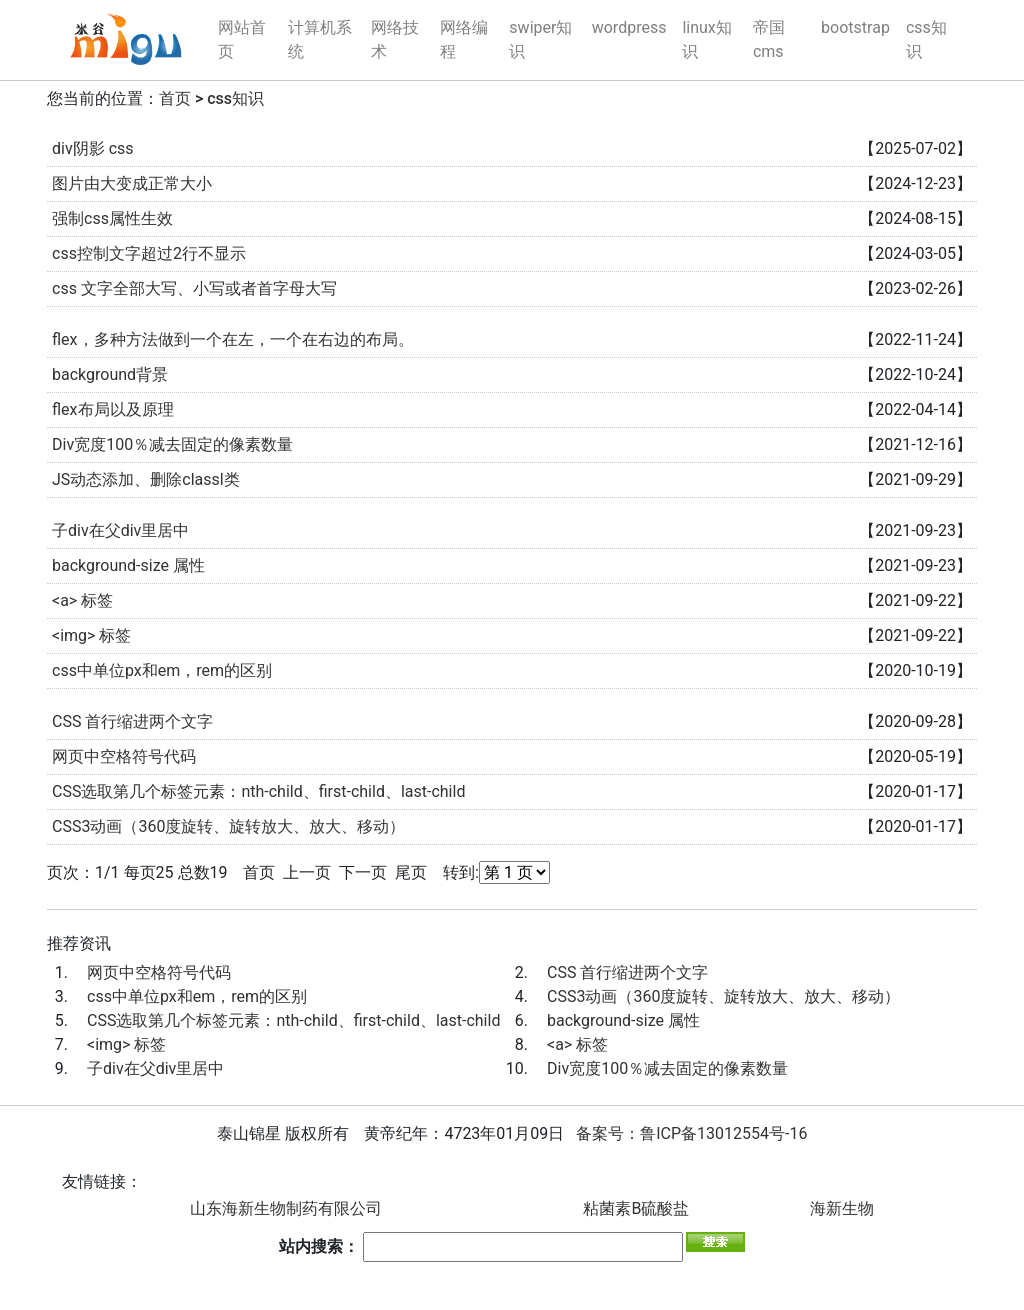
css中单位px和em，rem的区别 (162, 670)
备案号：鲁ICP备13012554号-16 (691, 1133)
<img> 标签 (91, 635)
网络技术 (395, 39)
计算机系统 (320, 39)
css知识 (926, 39)
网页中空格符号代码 (124, 756)
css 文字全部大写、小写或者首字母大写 (194, 288)
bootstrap (855, 27)
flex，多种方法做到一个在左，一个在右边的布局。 (233, 339)
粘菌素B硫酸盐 (636, 1208)
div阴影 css (93, 148)
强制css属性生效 (112, 218)
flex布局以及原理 (113, 409)
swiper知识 (540, 39)
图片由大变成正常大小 (132, 183)
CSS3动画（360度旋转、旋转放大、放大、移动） (228, 826)
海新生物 (842, 1208)
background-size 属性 (128, 565)
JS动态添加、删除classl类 (146, 479)
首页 (175, 98)
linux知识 (706, 39)
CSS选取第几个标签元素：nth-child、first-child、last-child (258, 791)
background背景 (110, 374)
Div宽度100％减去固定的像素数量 (172, 444)
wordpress (629, 27)
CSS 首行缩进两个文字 (132, 721)
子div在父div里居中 (120, 530)
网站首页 (242, 39)
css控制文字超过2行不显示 (149, 253)
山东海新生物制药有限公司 (286, 1208)
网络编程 (464, 39)
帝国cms (769, 39)
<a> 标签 (82, 600)
